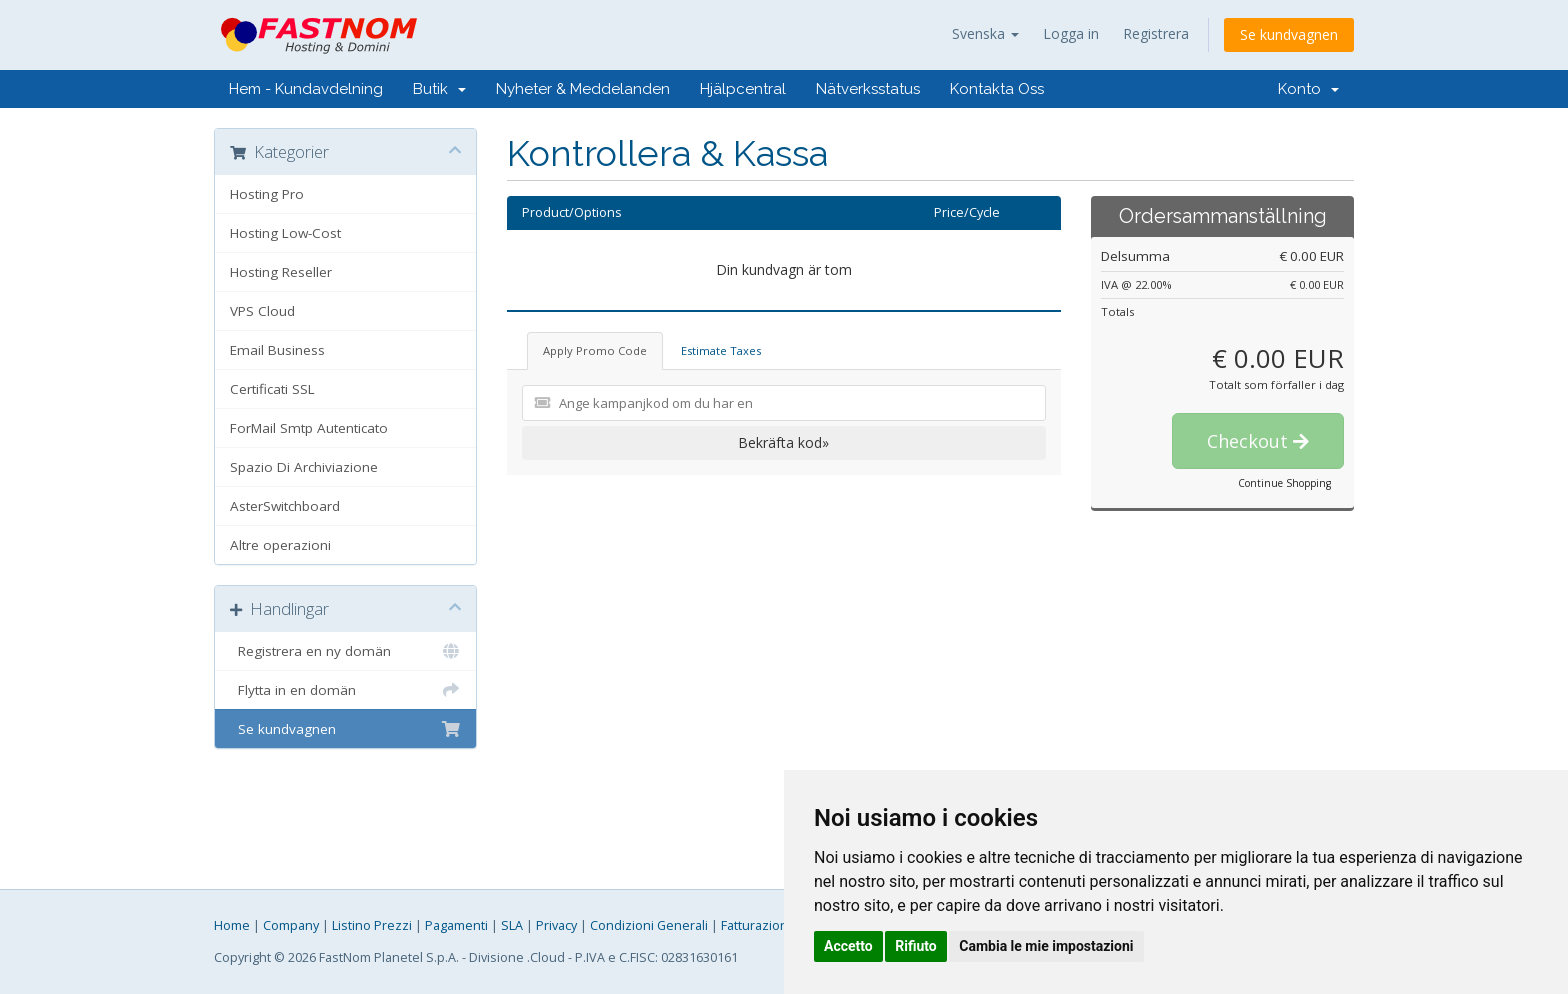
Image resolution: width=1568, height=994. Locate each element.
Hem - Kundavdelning (306, 89)
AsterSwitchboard (285, 506)
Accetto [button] (848, 946)
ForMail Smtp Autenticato (309, 428)
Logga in (1071, 33)
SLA (512, 925)
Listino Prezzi (372, 925)
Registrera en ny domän (345, 651)
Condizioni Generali (649, 925)
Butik (439, 89)
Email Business (277, 350)
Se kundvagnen (1289, 34)
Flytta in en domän (345, 690)
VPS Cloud (262, 311)
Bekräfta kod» (783, 442)
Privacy (556, 925)
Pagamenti (456, 925)
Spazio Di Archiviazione (304, 467)
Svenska (985, 33)
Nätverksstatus (868, 89)
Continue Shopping (1284, 483)
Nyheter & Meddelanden (583, 89)
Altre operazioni (280, 545)
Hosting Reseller (281, 272)
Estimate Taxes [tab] (721, 350)
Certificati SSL (272, 389)
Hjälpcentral (743, 89)
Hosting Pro (267, 194)
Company (291, 925)
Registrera (1156, 33)
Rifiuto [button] (916, 946)
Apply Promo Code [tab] (595, 350)
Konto (1308, 89)
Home (232, 925)
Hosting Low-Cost (285, 233)
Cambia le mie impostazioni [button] (1046, 946)
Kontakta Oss (997, 89)
